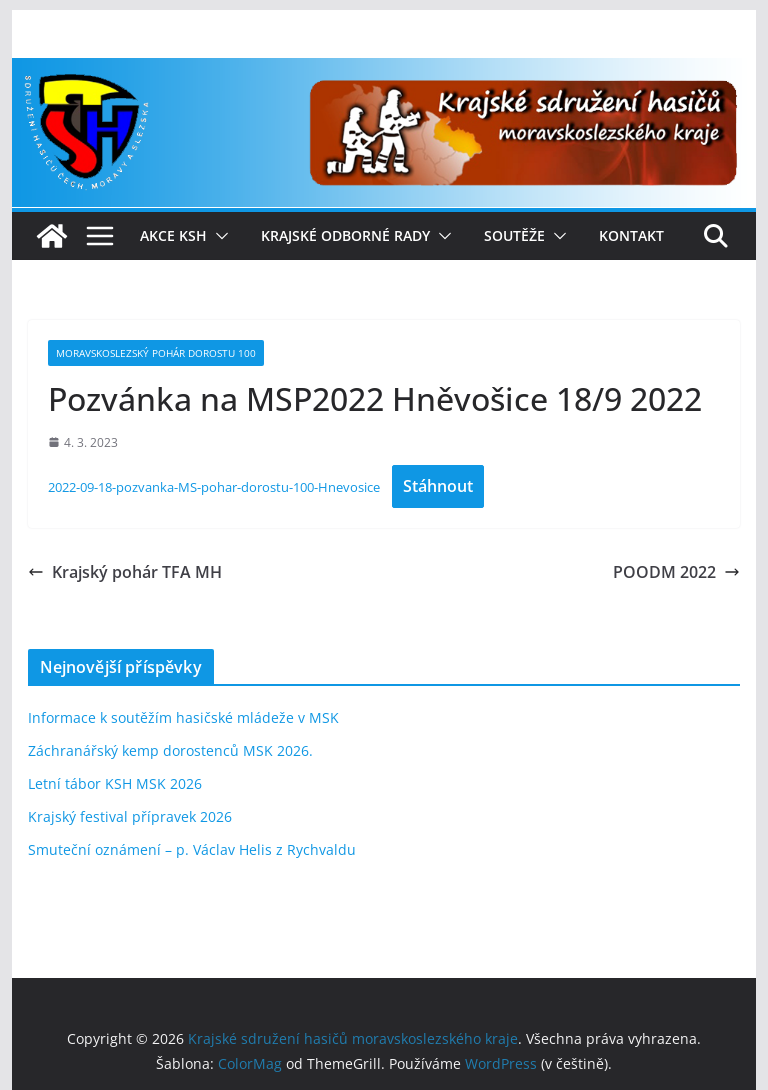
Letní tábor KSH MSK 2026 (115, 783)
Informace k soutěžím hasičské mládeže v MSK (183, 717)
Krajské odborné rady (345, 235)
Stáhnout (438, 486)
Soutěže (514, 235)
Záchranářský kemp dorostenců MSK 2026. (170, 750)
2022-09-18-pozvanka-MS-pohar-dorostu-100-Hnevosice (214, 487)
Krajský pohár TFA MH (125, 572)
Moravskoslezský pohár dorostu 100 (156, 353)
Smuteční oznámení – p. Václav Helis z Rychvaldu (192, 849)
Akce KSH (173, 235)
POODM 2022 (676, 572)
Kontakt (631, 235)
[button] (218, 236)
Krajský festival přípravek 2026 (130, 816)
